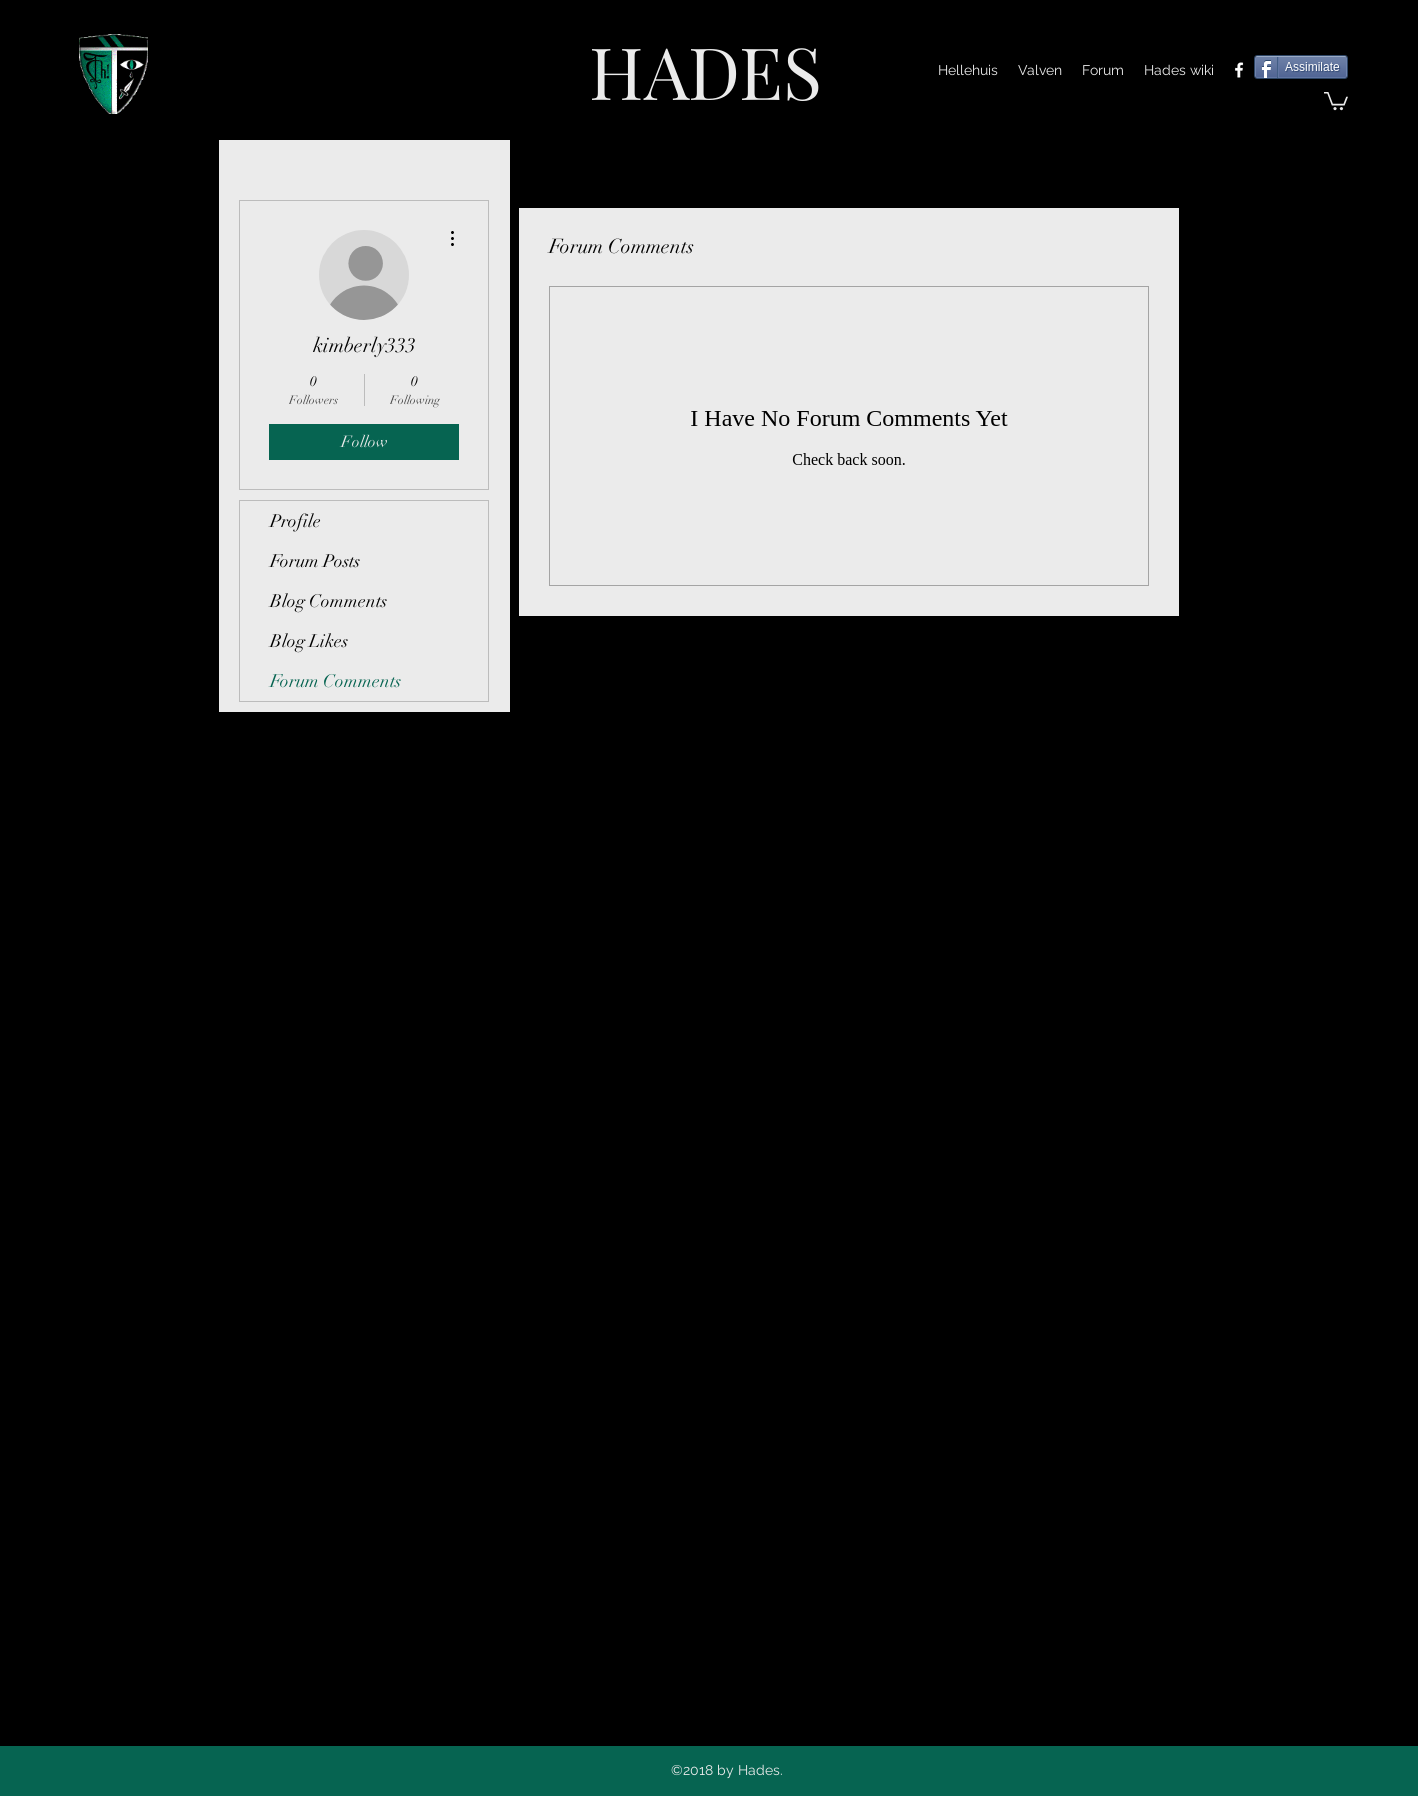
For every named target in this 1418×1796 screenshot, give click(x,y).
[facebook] (1239, 70)
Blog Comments (328, 601)
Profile (295, 521)
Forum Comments (335, 681)
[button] (1336, 100)
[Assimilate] (1301, 67)
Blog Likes (309, 641)
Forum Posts (315, 561)
